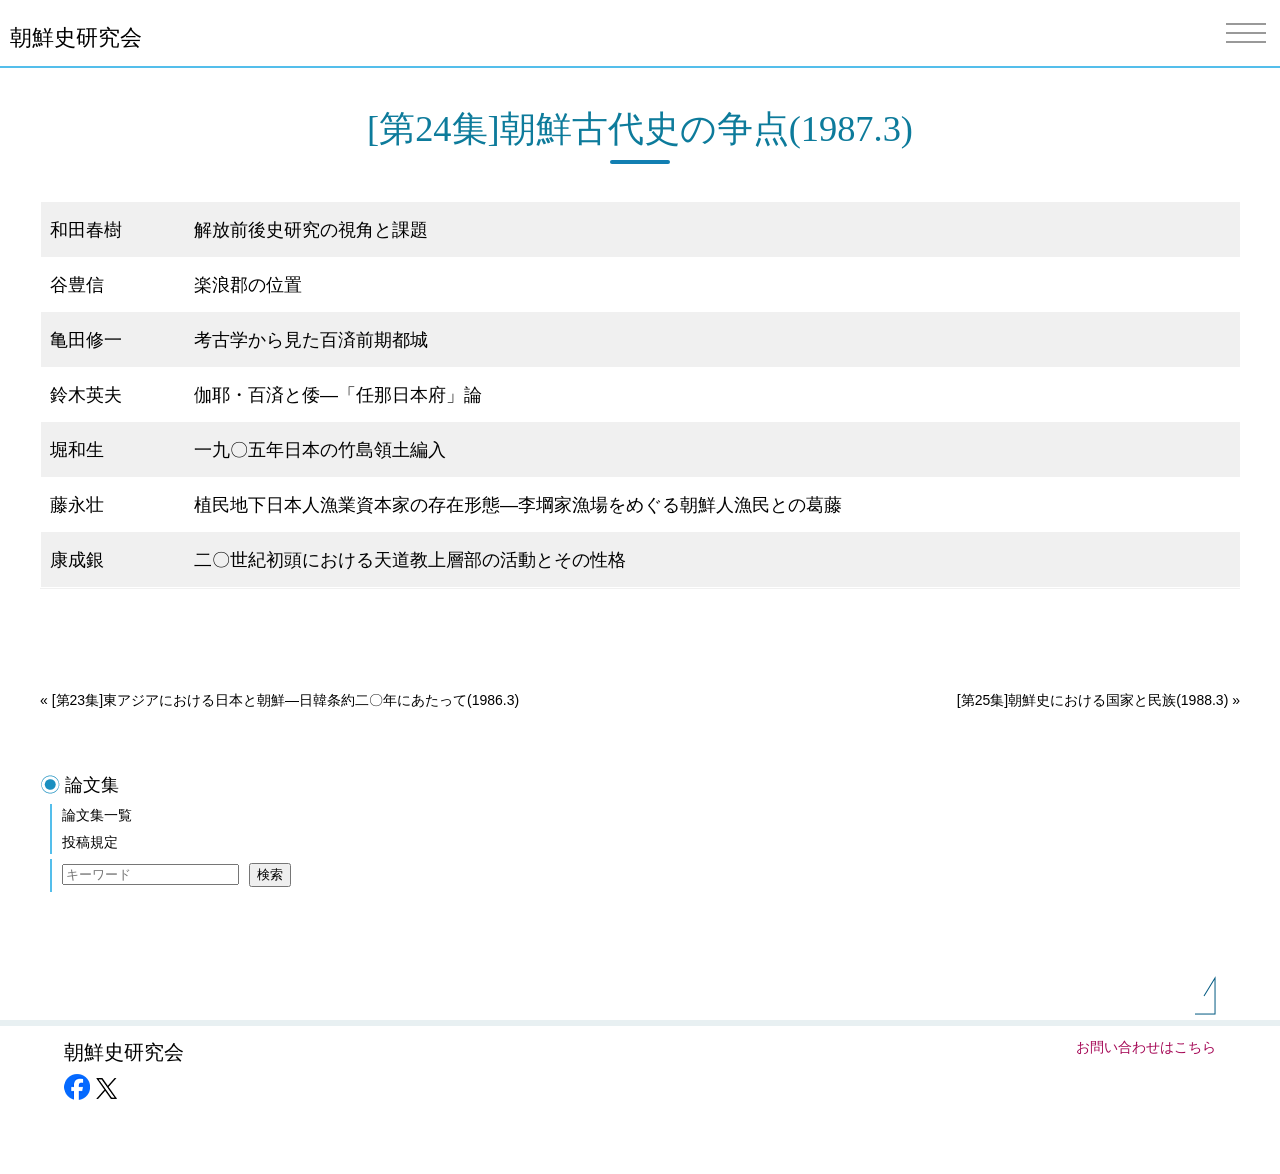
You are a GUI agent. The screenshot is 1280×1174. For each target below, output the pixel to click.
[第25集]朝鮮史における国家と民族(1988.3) (1093, 700)
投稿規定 (90, 842)
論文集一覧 (97, 815)
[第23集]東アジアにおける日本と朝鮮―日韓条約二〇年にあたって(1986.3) (286, 700)
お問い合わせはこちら (1146, 1047)
